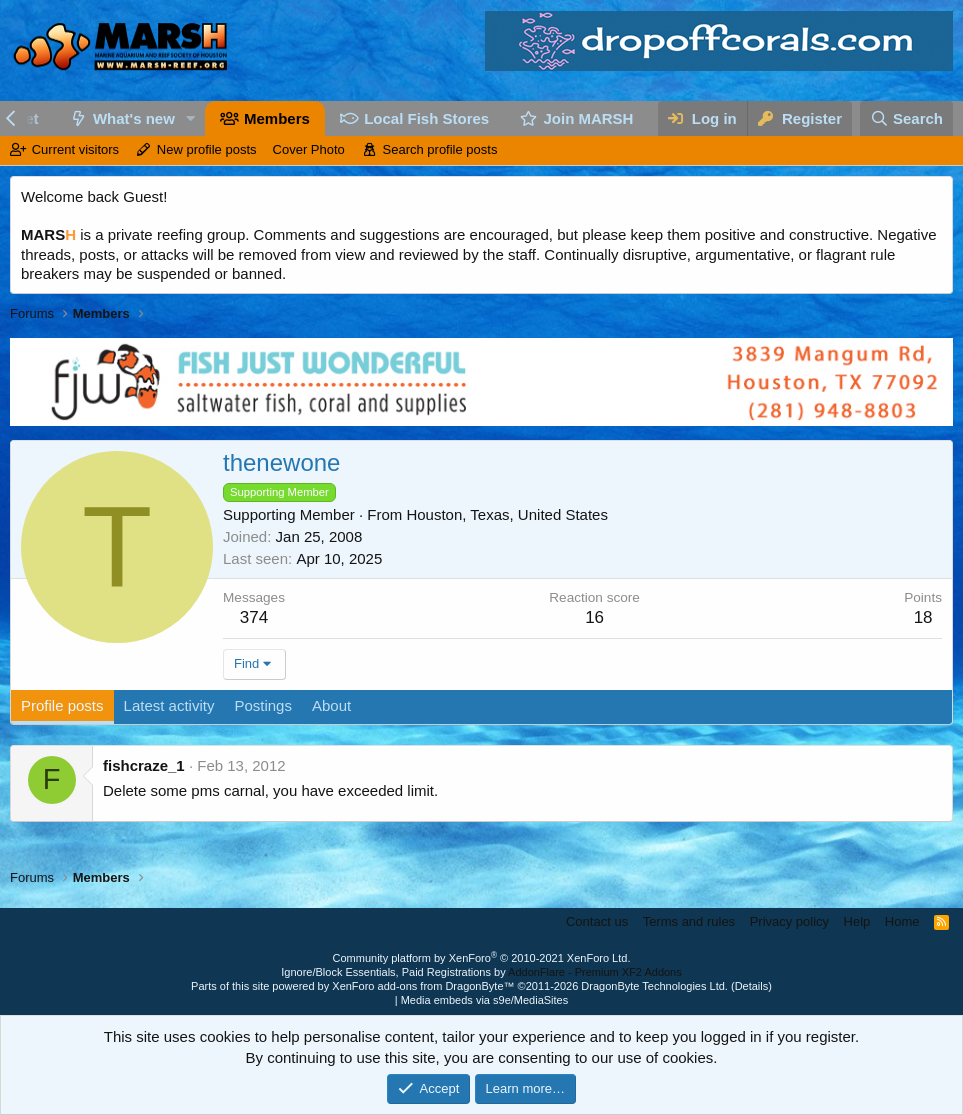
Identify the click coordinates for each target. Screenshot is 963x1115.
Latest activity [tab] (169, 705)
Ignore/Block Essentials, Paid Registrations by (481, 972)
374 (254, 617)
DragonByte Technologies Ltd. (654, 986)
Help (857, 921)
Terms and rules (689, 921)
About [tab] (331, 705)
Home (902, 921)
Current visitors (75, 149)
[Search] (907, 118)
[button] (191, 118)
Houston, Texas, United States (507, 514)
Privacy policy (789, 921)
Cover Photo (309, 149)
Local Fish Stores (426, 118)
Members (277, 118)
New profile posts (207, 149)
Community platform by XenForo (482, 958)
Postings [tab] (263, 705)
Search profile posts (440, 149)
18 (923, 617)
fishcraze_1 (144, 765)
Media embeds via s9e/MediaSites (485, 1000)
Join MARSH (588, 118)
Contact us (597, 921)
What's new (134, 118)
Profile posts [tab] (62, 705)
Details (752, 986)
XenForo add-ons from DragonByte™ (423, 986)
